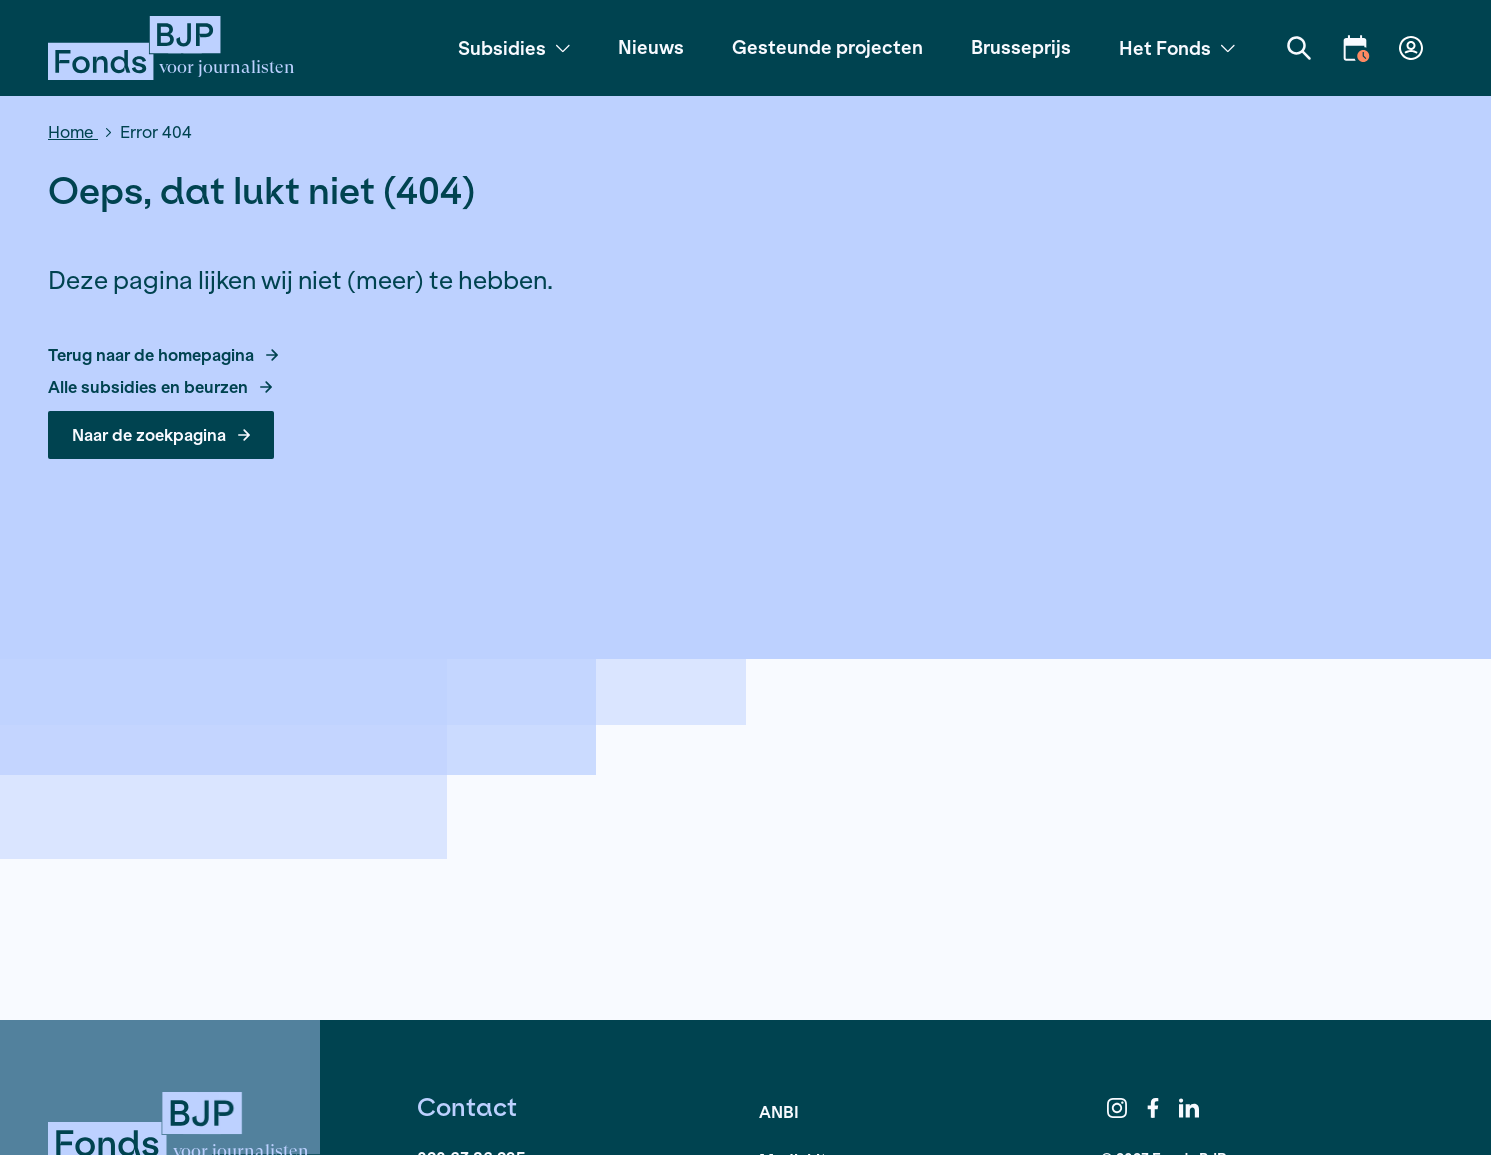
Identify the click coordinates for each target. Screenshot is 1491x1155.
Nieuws (651, 47)
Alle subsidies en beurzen (160, 387)
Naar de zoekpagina (161, 434)
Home (73, 131)
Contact (467, 1107)
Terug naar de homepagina (163, 355)
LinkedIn (1189, 1108)
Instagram (1117, 1108)
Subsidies (514, 48)
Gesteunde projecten (827, 47)
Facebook (1153, 1108)
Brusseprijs (1021, 47)
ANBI (779, 1111)
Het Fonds (1177, 48)
